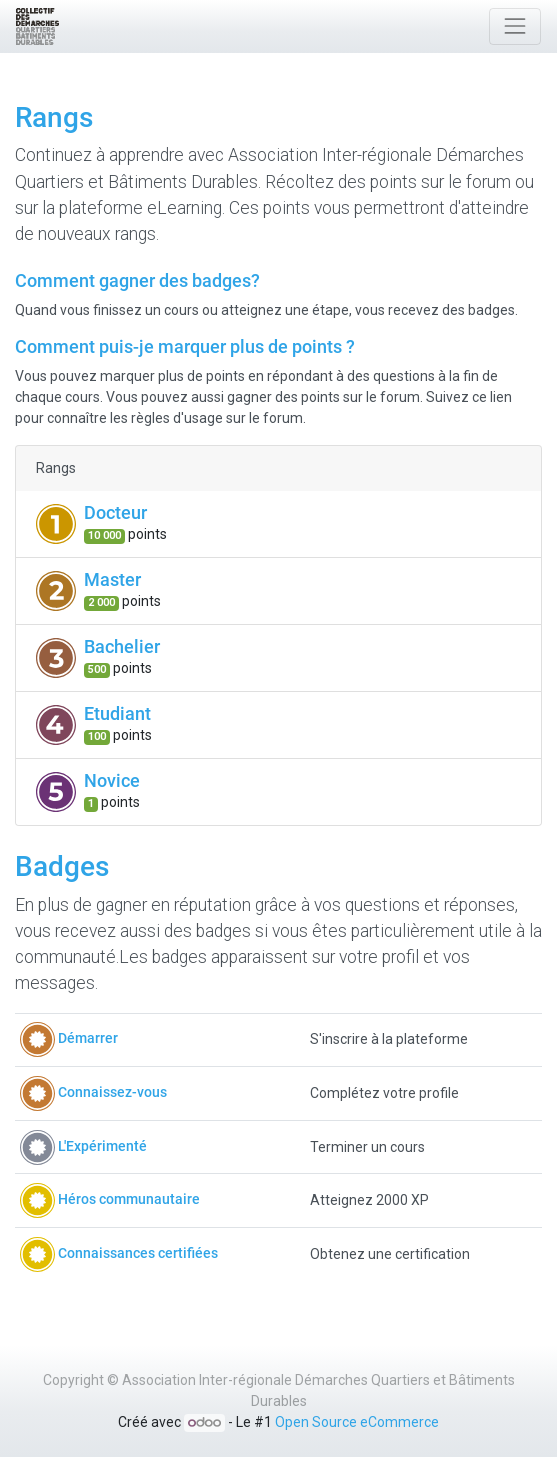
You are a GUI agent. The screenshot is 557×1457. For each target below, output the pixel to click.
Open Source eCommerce (357, 1422)
